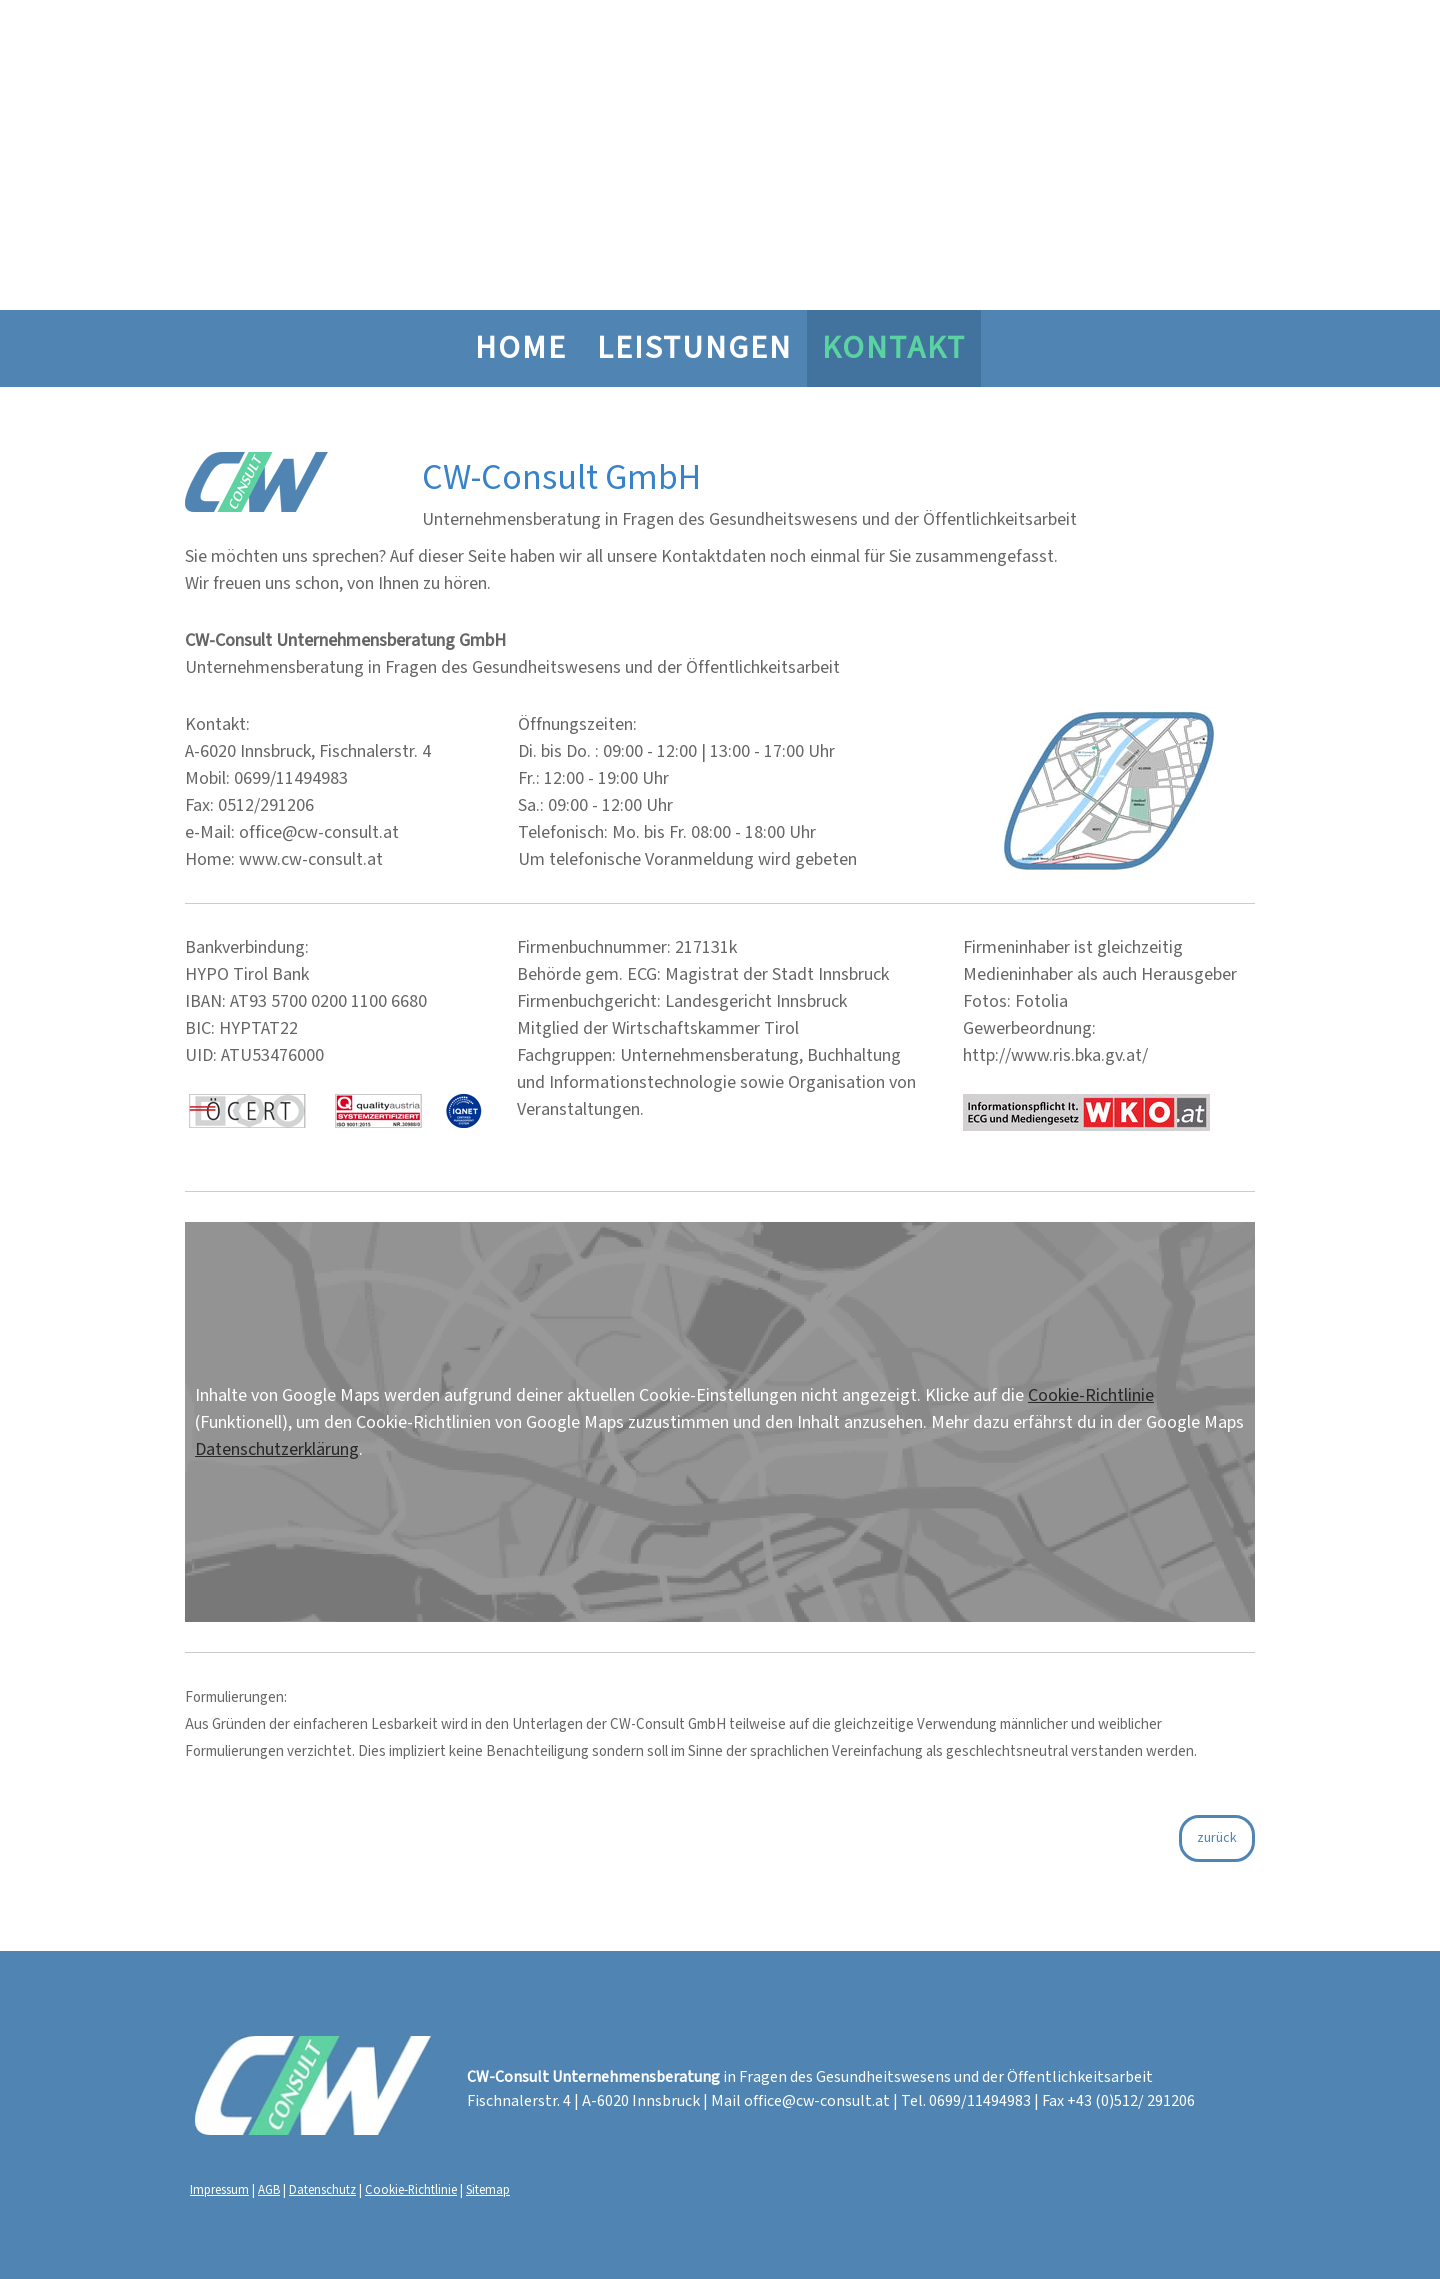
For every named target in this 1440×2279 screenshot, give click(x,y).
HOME (521, 348)
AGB (269, 2189)
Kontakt (894, 348)
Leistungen (694, 348)
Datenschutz (322, 2189)
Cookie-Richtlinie (1091, 1395)
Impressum (219, 2189)
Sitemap (488, 2189)
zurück (1217, 1838)
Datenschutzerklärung (277, 1449)
